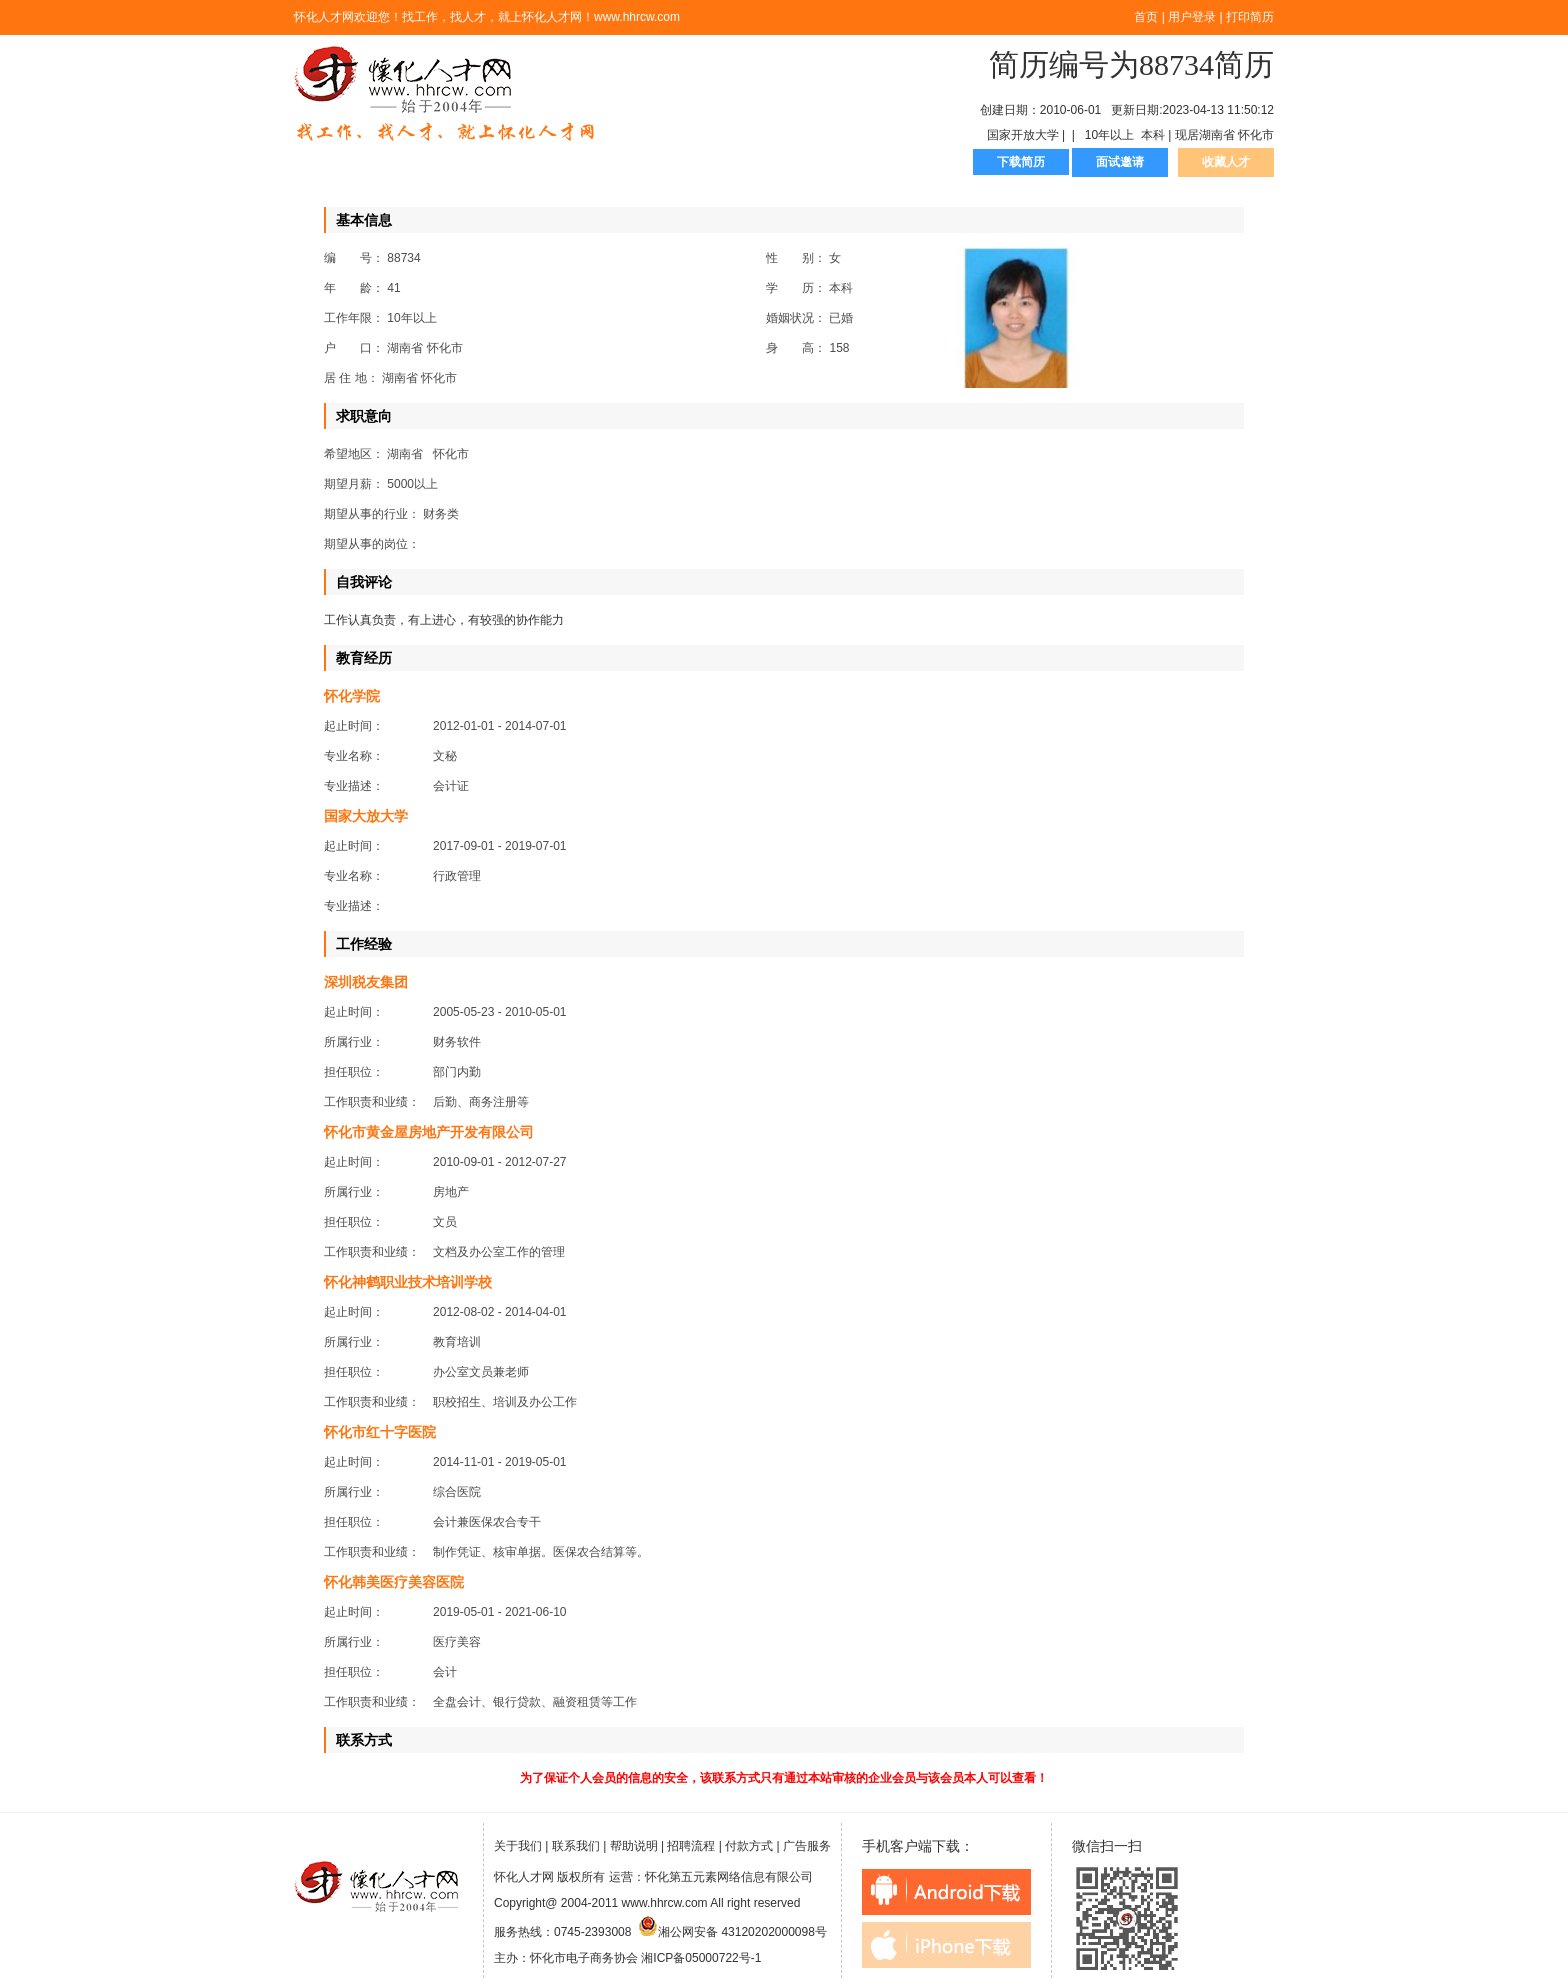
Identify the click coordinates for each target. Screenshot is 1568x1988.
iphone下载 (946, 1945)
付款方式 (749, 1846)
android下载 (946, 1892)
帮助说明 (634, 1846)
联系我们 (576, 1846)
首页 (1146, 17)
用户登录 (1192, 17)
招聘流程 (691, 1846)
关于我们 (518, 1846)
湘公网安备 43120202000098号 (732, 1932)
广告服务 (807, 1846)
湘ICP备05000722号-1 (701, 1958)
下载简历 (1021, 162)
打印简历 (1250, 17)
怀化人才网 (445, 95)
